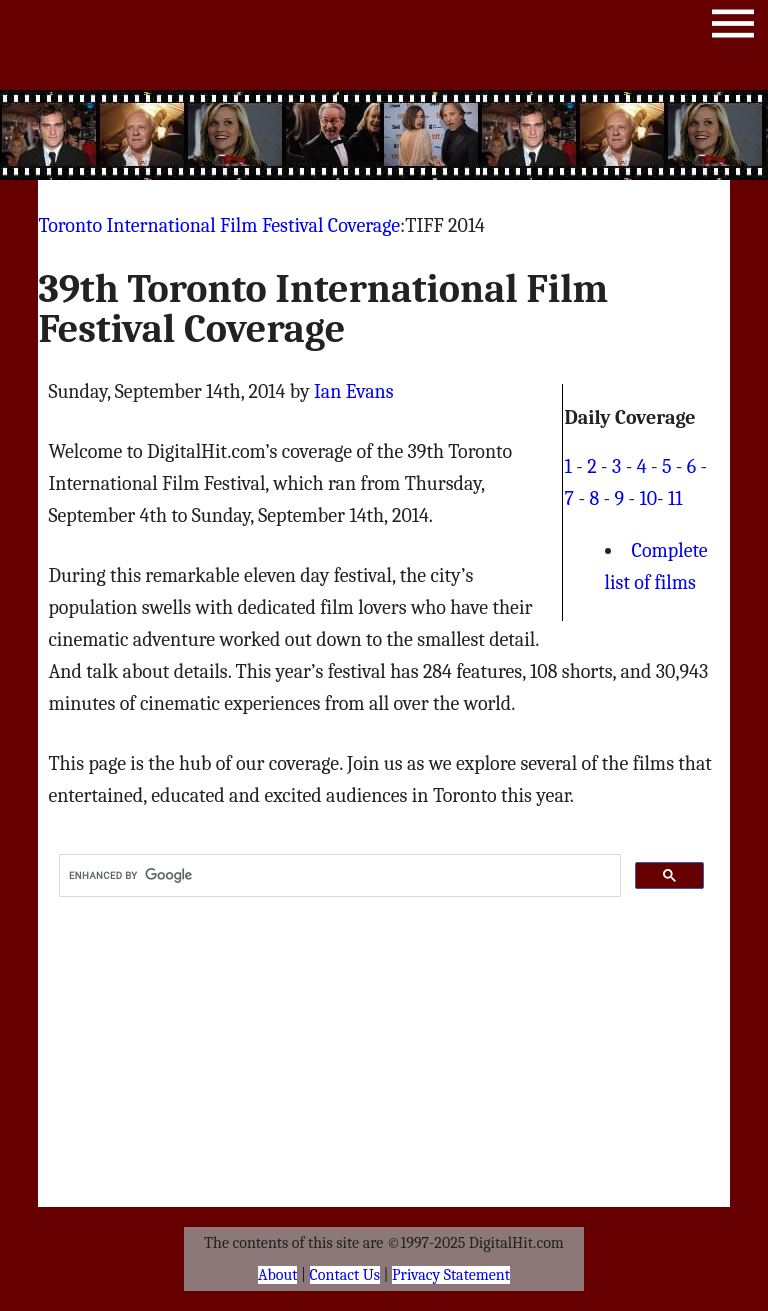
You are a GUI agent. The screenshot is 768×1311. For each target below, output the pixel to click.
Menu (733, 27)
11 (675, 498)
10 (648, 498)
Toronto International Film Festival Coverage (219, 225)
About (277, 1275)
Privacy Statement (451, 1275)
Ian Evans (354, 391)
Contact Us (345, 1275)
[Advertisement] (384, 135)
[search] (337, 876)
